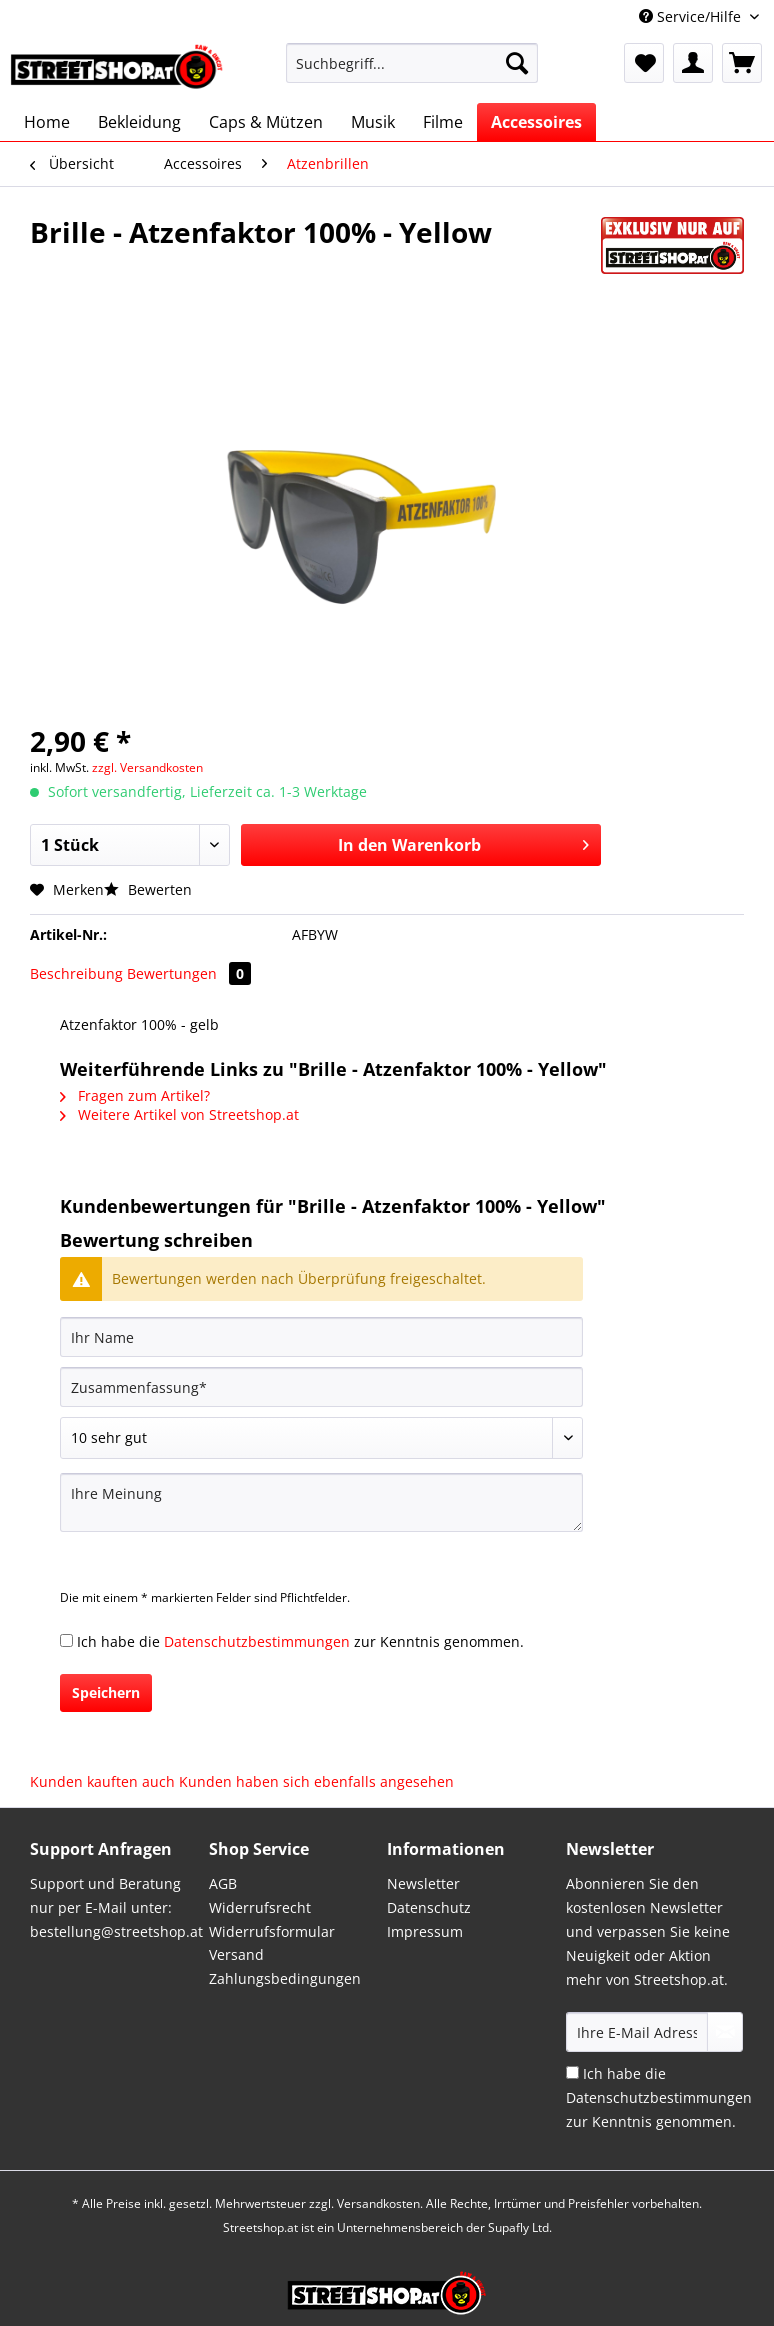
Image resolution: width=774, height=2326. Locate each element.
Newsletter (423, 1883)
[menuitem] (412, 72)
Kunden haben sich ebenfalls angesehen (316, 1781)
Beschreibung (76, 973)
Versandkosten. (380, 2203)
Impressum (425, 1931)
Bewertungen (189, 973)
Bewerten (148, 889)
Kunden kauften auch (102, 1781)
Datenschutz (429, 1907)
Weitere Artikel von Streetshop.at (179, 1114)
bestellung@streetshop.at (116, 1931)
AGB (223, 1883)
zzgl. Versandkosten (147, 767)
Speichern (106, 1692)
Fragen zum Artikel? (135, 1095)
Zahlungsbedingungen (285, 1978)
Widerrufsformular (272, 1931)
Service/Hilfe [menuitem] (692, 16)
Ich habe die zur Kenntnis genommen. (300, 1641)
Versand (236, 1954)
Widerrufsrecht (260, 1907)
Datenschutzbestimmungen (257, 1641)
